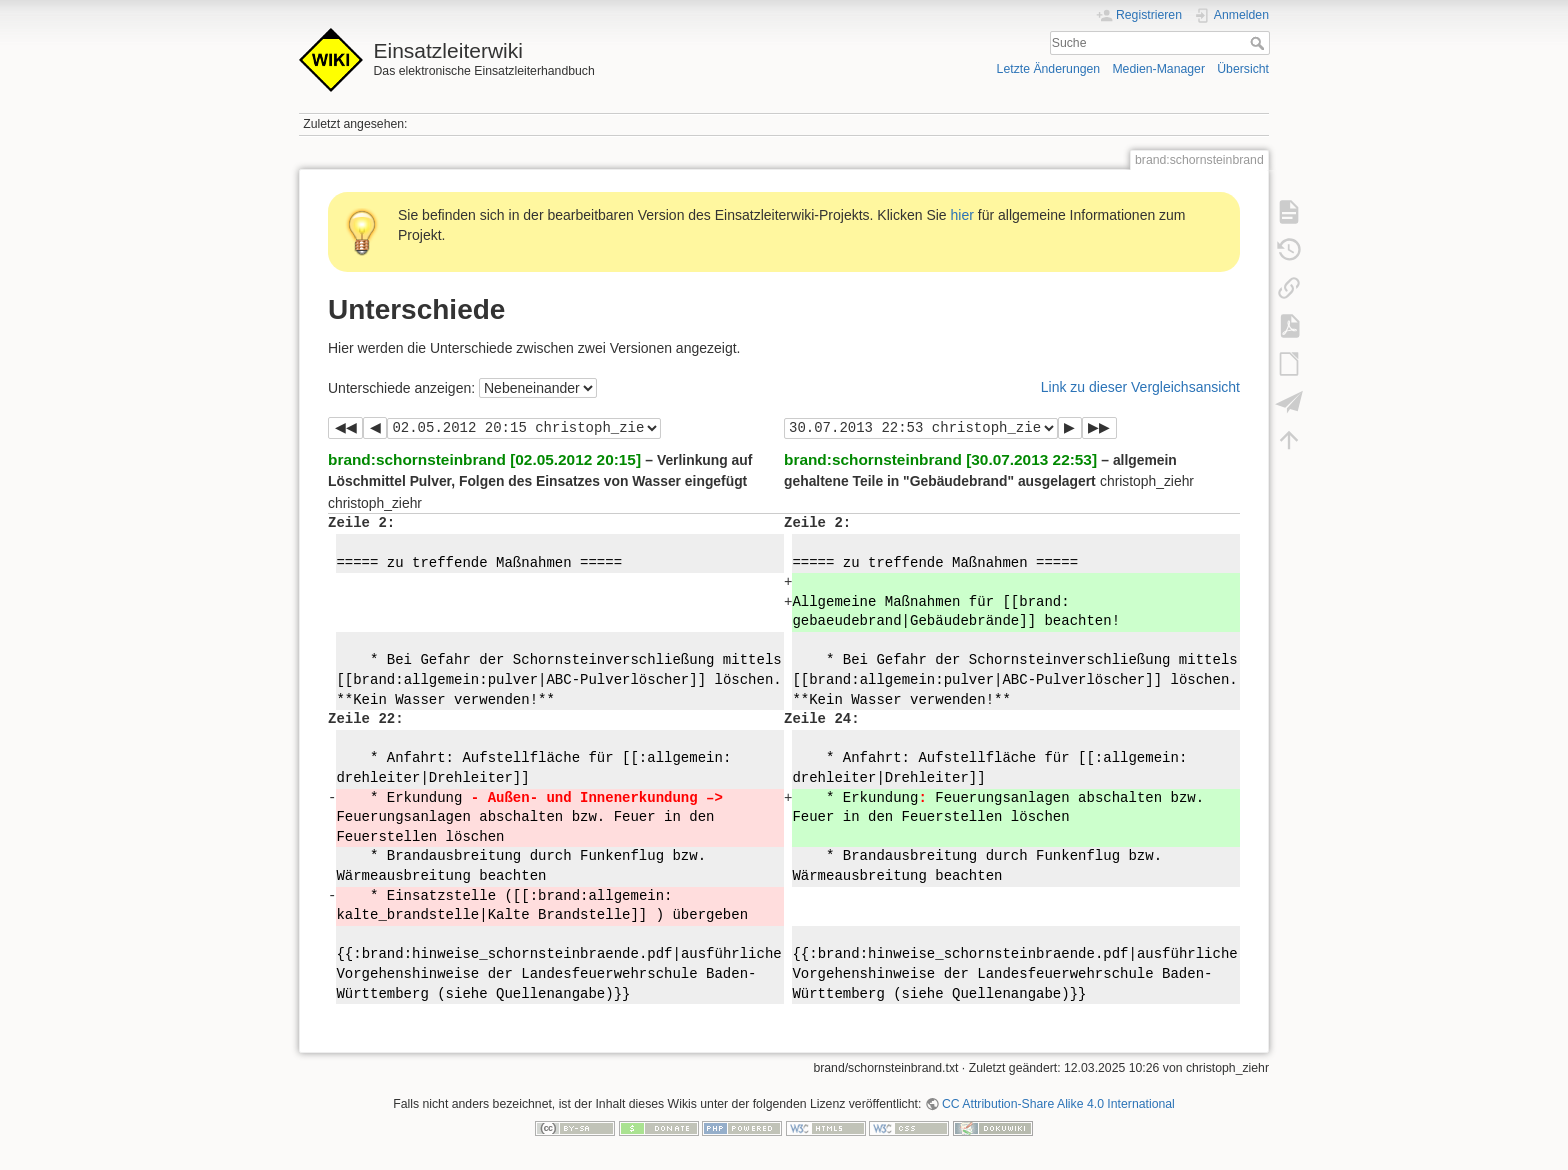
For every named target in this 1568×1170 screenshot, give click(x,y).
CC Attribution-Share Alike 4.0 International (1058, 1104)
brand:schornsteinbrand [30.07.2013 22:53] (940, 459)
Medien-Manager (1158, 69)
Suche (1259, 43)
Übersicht (1243, 69)
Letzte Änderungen (1049, 69)
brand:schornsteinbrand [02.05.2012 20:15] (484, 459)
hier (962, 215)
